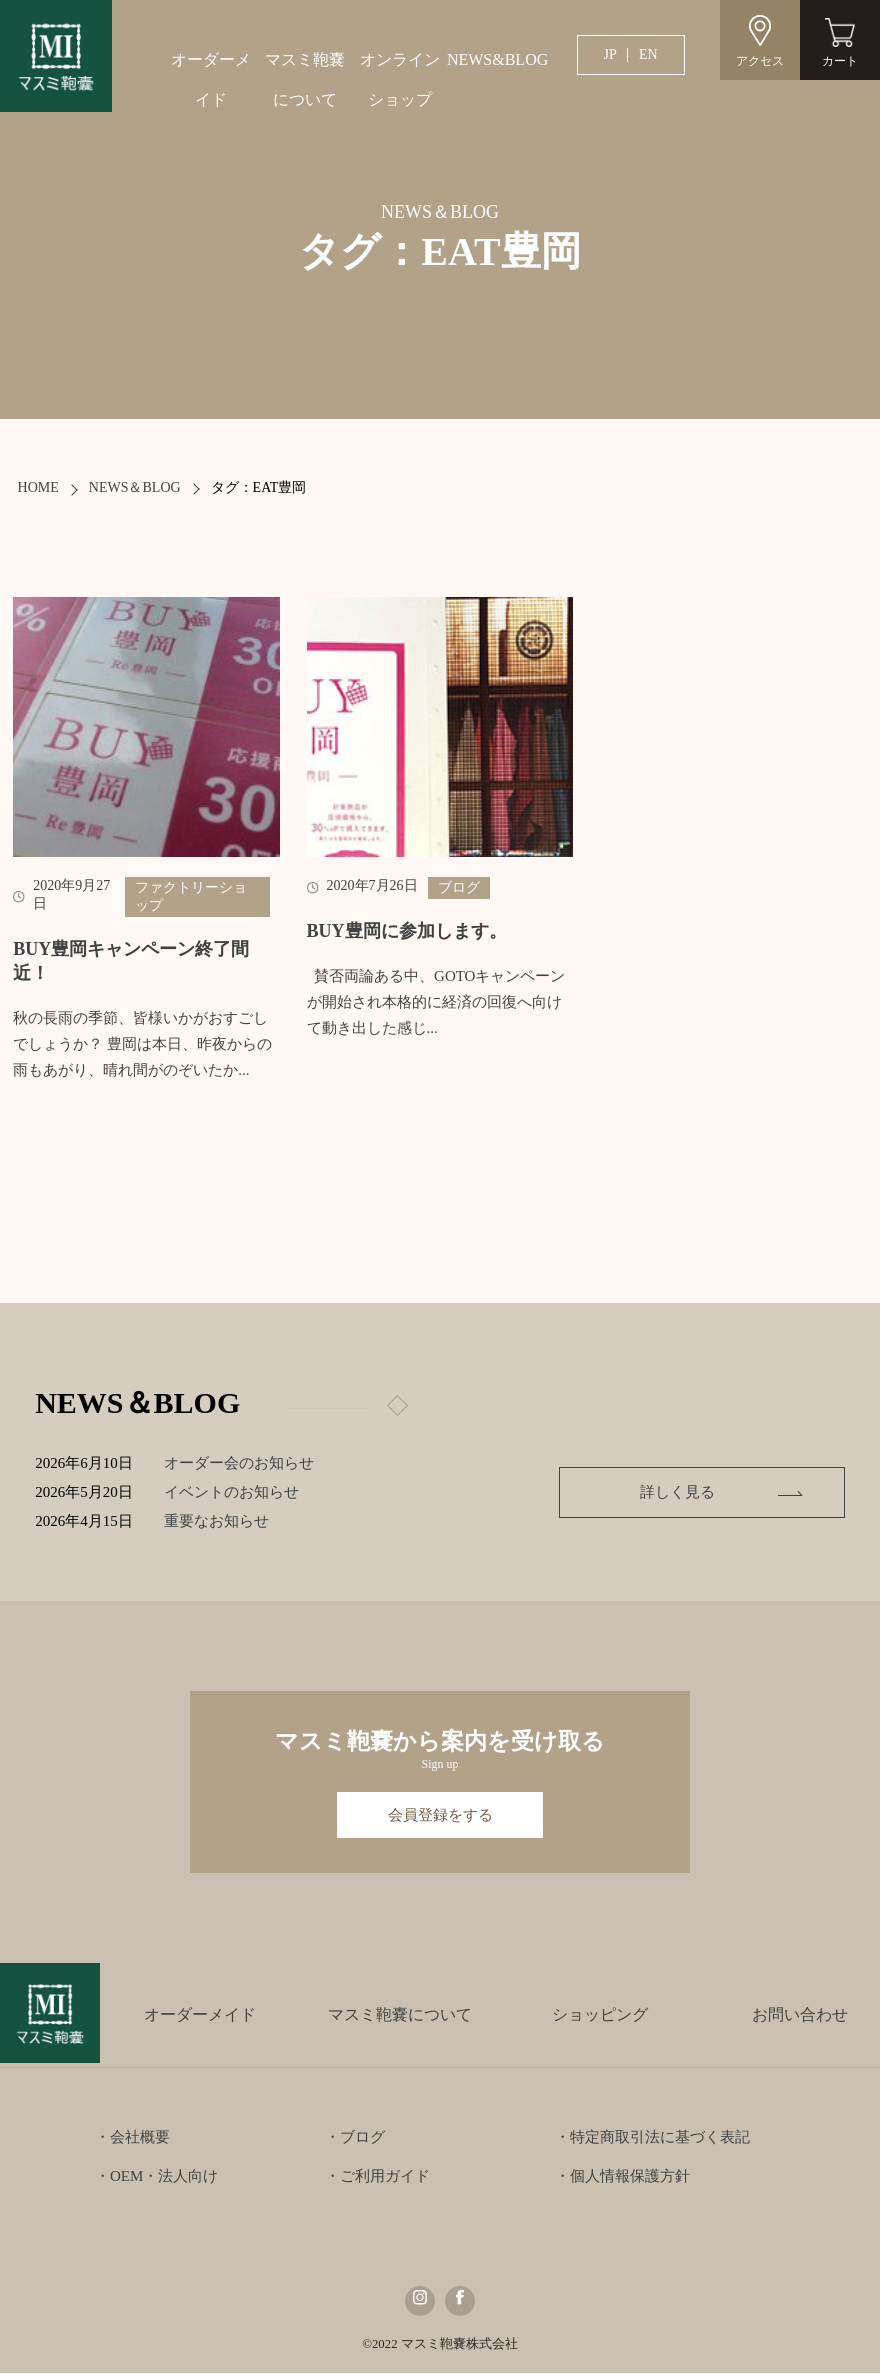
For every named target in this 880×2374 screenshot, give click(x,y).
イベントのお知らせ (234, 1492)
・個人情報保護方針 (622, 2177)
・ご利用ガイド (377, 2177)
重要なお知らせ (219, 1521)
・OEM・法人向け (156, 2177)
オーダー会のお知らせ (242, 1463)
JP (610, 54)
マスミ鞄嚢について (305, 79)
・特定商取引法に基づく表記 (652, 2138)
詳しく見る (718, 1492)
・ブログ (355, 2138)
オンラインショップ (400, 79)
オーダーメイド (211, 79)
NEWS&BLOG (494, 59)
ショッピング (600, 2015)
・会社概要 (132, 2138)
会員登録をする (440, 1815)
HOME (38, 487)
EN (648, 54)
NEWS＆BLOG (135, 487)
